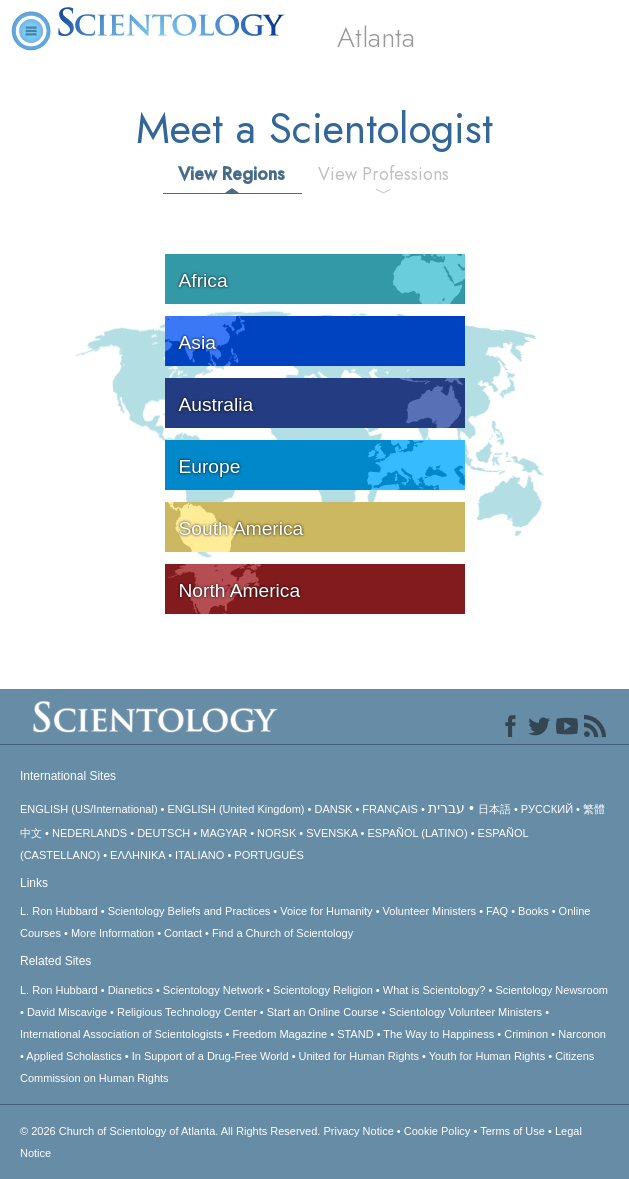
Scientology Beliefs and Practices (189, 911)
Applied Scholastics (73, 1056)
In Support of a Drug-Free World (210, 1056)
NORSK (276, 833)
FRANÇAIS (390, 809)
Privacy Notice (358, 1131)
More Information (112, 933)
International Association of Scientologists (121, 1034)
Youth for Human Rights (487, 1056)
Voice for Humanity (326, 911)
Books (533, 911)
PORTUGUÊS (268, 855)
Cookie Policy (437, 1131)
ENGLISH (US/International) (89, 809)
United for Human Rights (359, 1056)
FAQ (497, 911)
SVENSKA (331, 833)
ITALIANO (199, 855)
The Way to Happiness (438, 1034)
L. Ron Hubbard (59, 911)
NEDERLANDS (89, 833)
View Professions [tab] (383, 174)
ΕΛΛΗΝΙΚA (137, 855)
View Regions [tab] (231, 174)
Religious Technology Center (187, 1012)
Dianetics (130, 990)
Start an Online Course (323, 1012)
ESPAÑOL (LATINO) (418, 833)
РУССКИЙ (547, 809)
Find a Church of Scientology (282, 933)
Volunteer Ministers (430, 911)
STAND (355, 1034)
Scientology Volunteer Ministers (465, 1012)
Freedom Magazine (279, 1034)
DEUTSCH (163, 833)
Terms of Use (512, 1131)
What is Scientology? (434, 990)
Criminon (526, 1034)
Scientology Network (213, 990)
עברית (446, 808)
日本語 (494, 809)
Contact (183, 933)
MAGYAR (223, 833)
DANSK (333, 809)
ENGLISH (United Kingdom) (236, 809)
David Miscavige (67, 1012)
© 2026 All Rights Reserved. (171, 1131)
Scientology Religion (323, 990)
